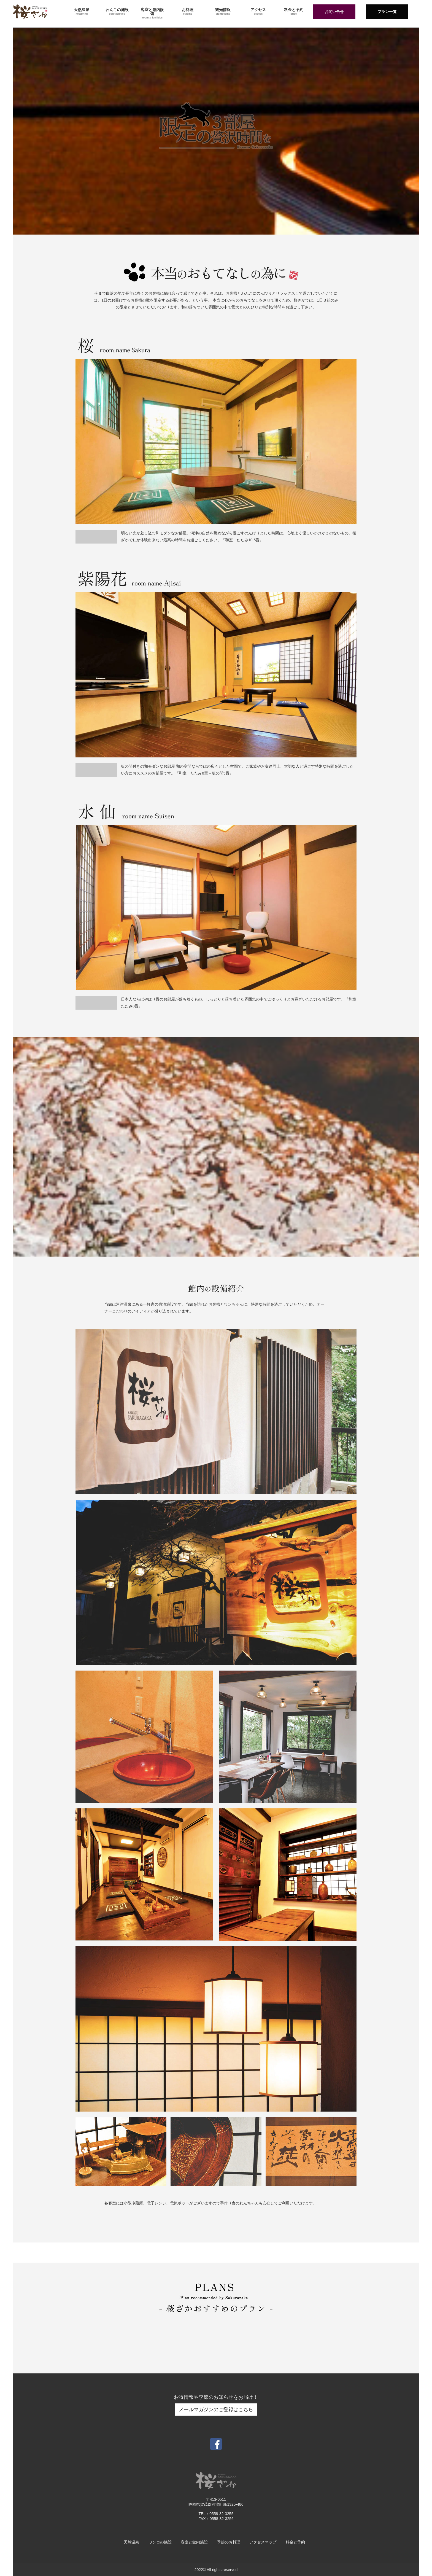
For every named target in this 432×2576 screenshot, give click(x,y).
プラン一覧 (387, 11)
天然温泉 (81, 11)
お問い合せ (334, 11)
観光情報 (223, 11)
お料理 (187, 11)
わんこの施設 (117, 11)
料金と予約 (293, 11)
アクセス (258, 11)
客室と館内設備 (152, 13)
